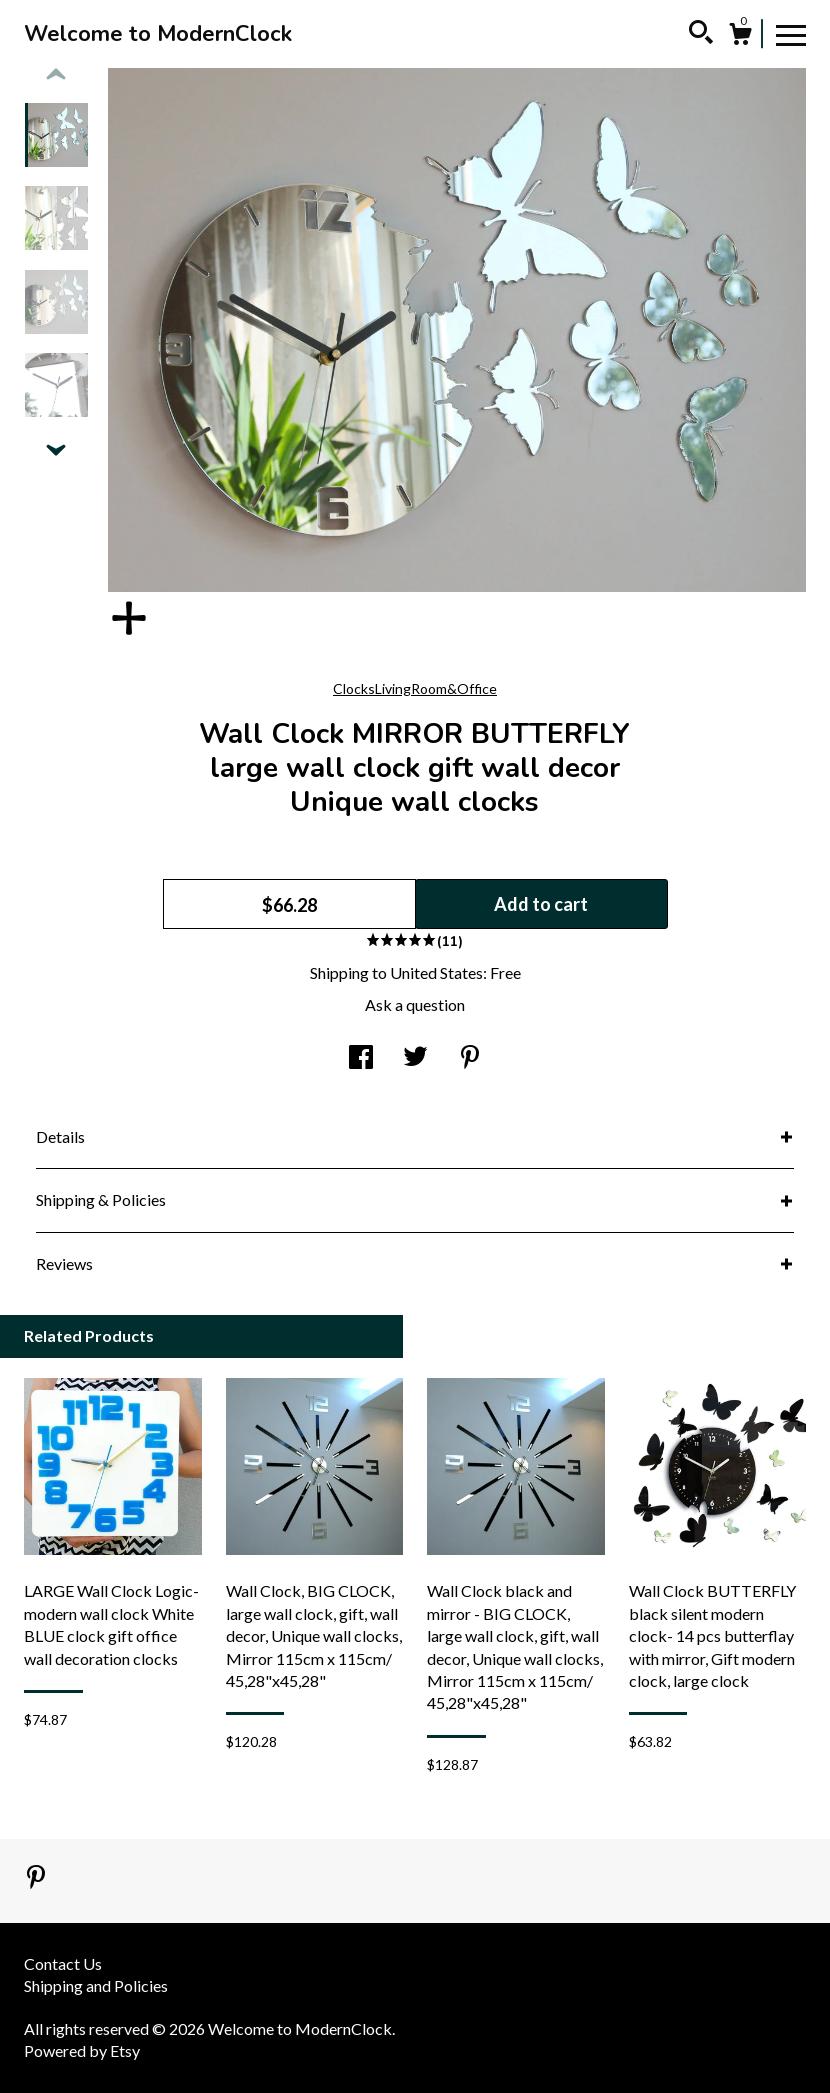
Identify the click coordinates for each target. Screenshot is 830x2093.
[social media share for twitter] (415, 1058)
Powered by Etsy (82, 2050)
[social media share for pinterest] (470, 1058)
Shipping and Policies (96, 1985)
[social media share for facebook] (361, 1058)
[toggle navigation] (791, 34)
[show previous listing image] (56, 75)
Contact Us (63, 1963)
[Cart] (740, 37)
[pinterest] (36, 1878)
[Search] (701, 35)
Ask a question (415, 1004)
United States (436, 972)
